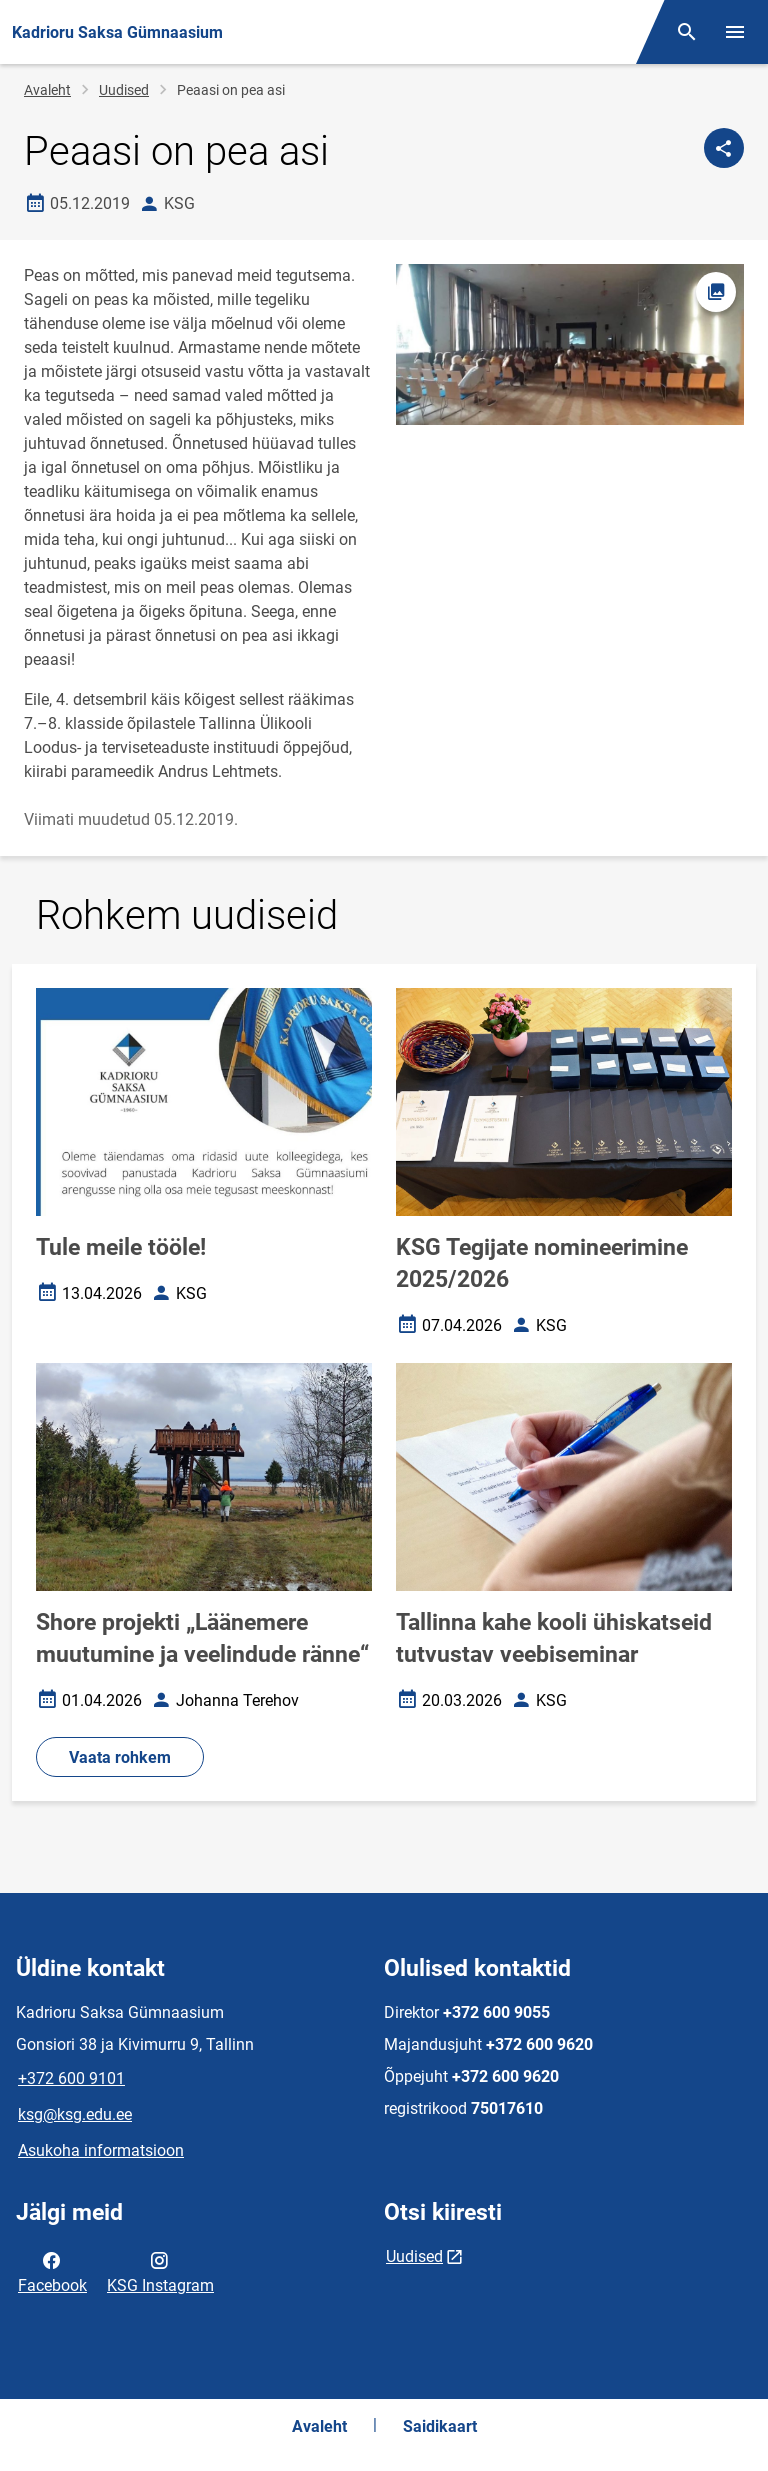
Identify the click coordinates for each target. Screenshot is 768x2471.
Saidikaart (440, 2426)
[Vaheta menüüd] (735, 32)
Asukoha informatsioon (101, 2150)
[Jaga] (724, 148)
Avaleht (47, 90)
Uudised (124, 90)
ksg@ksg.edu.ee (75, 2114)
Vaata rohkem (120, 1757)
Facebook (52, 2271)
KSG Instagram (160, 2271)
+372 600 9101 (71, 2078)
